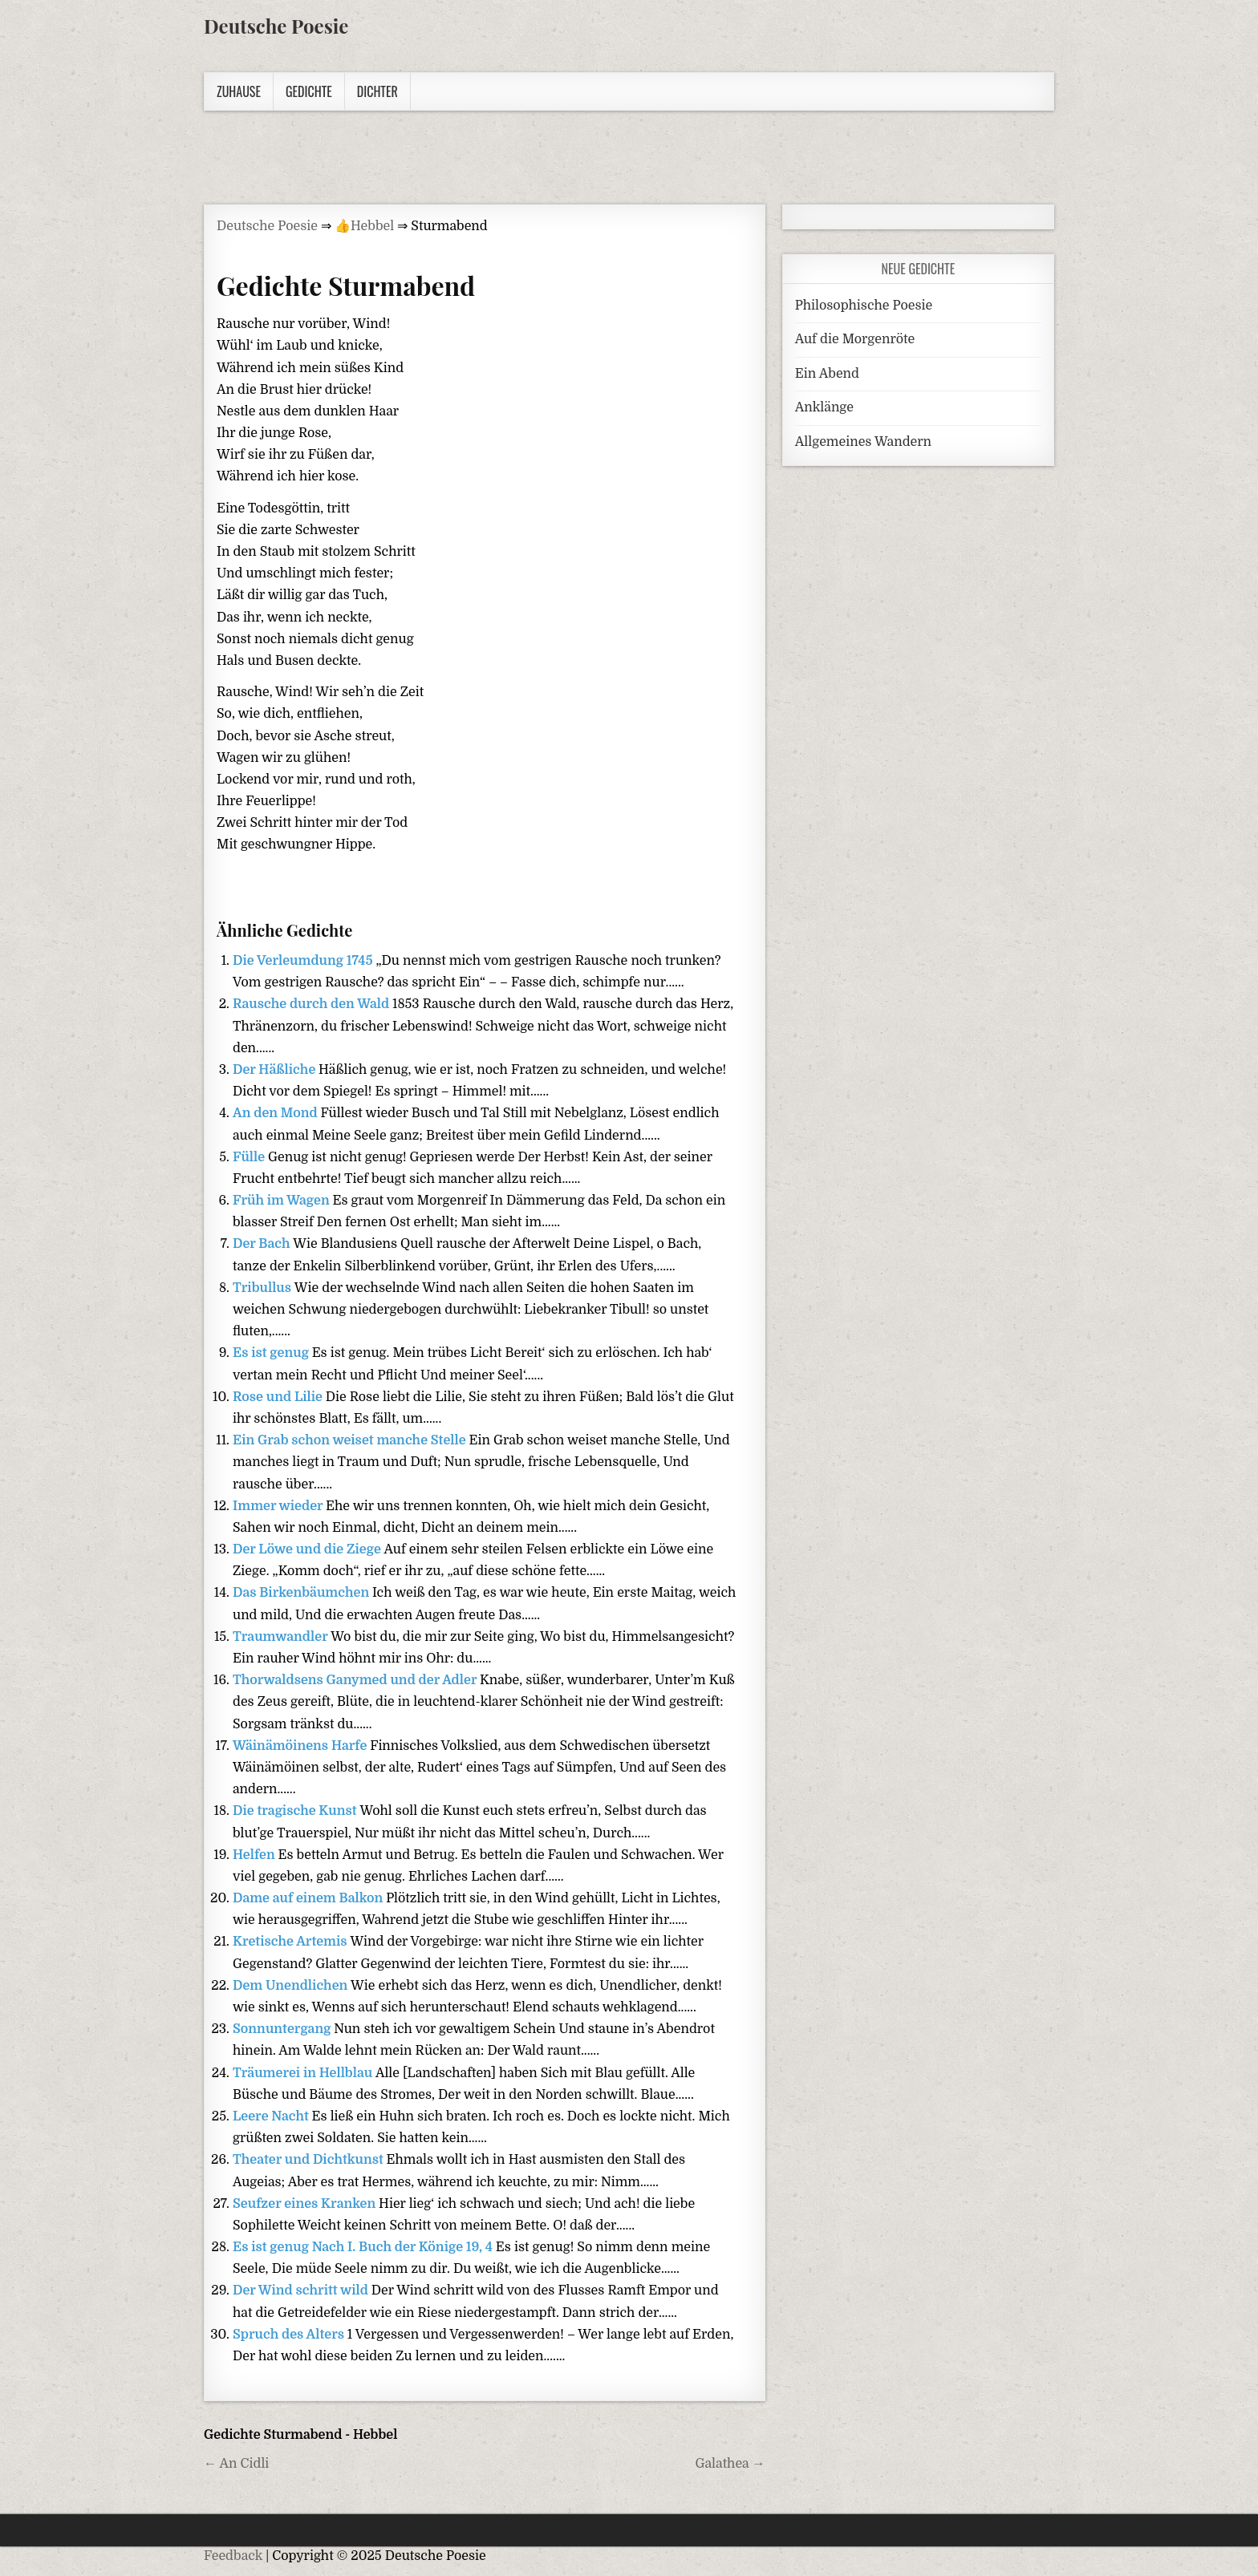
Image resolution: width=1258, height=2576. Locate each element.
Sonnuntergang (283, 2029)
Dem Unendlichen (292, 1986)
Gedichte (309, 91)
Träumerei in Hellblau (304, 2073)
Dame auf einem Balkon (309, 1898)
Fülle (250, 1157)
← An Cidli (236, 2464)
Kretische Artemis (291, 1941)
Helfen (255, 1855)
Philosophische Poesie (863, 305)
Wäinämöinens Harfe (301, 1746)
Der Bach (263, 1244)
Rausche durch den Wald (312, 1004)
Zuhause (239, 91)
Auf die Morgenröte (855, 339)
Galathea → (730, 2464)
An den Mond (276, 1113)
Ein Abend (827, 374)
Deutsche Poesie (276, 25)
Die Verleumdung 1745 (304, 961)
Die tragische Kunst (296, 1811)
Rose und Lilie (279, 1397)
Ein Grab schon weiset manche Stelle (351, 1440)
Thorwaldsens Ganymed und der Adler (356, 1680)
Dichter (377, 91)
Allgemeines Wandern (863, 442)
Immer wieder (279, 1506)
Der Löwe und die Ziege (308, 1549)
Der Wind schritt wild (302, 2290)
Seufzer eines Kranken (306, 2204)
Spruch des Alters (290, 2334)
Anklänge (824, 407)
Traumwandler (282, 1637)
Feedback (233, 2556)
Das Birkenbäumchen (302, 1593)
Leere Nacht (272, 2116)
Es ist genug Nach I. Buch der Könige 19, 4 (364, 2247)
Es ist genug (272, 1353)
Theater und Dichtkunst (310, 2160)
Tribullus (263, 1288)
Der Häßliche (276, 1070)
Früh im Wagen (283, 1200)
